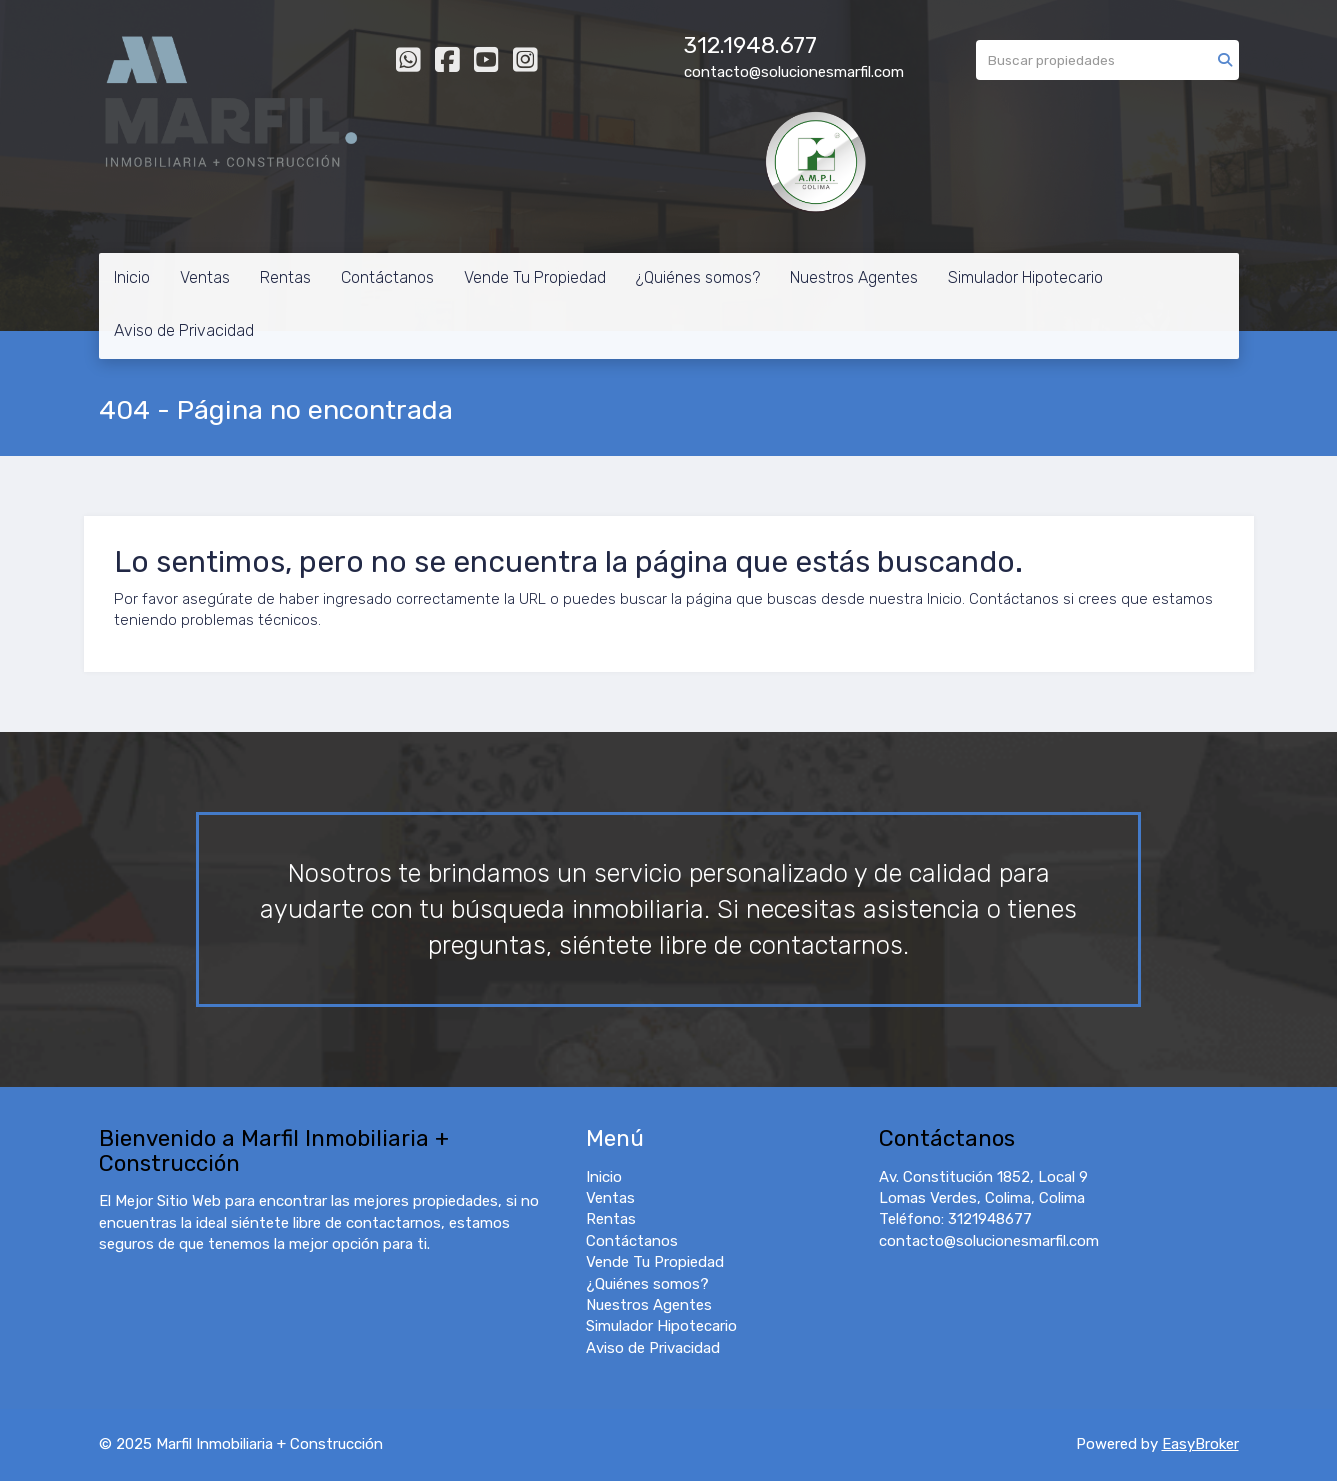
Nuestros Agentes (854, 277)
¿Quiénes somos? (698, 277)
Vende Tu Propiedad (535, 277)
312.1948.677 (750, 45)
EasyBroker (1200, 1444)
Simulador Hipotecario (1025, 277)
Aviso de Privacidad (184, 330)
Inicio (132, 277)
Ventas (205, 277)
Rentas (285, 277)
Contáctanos (387, 277)
